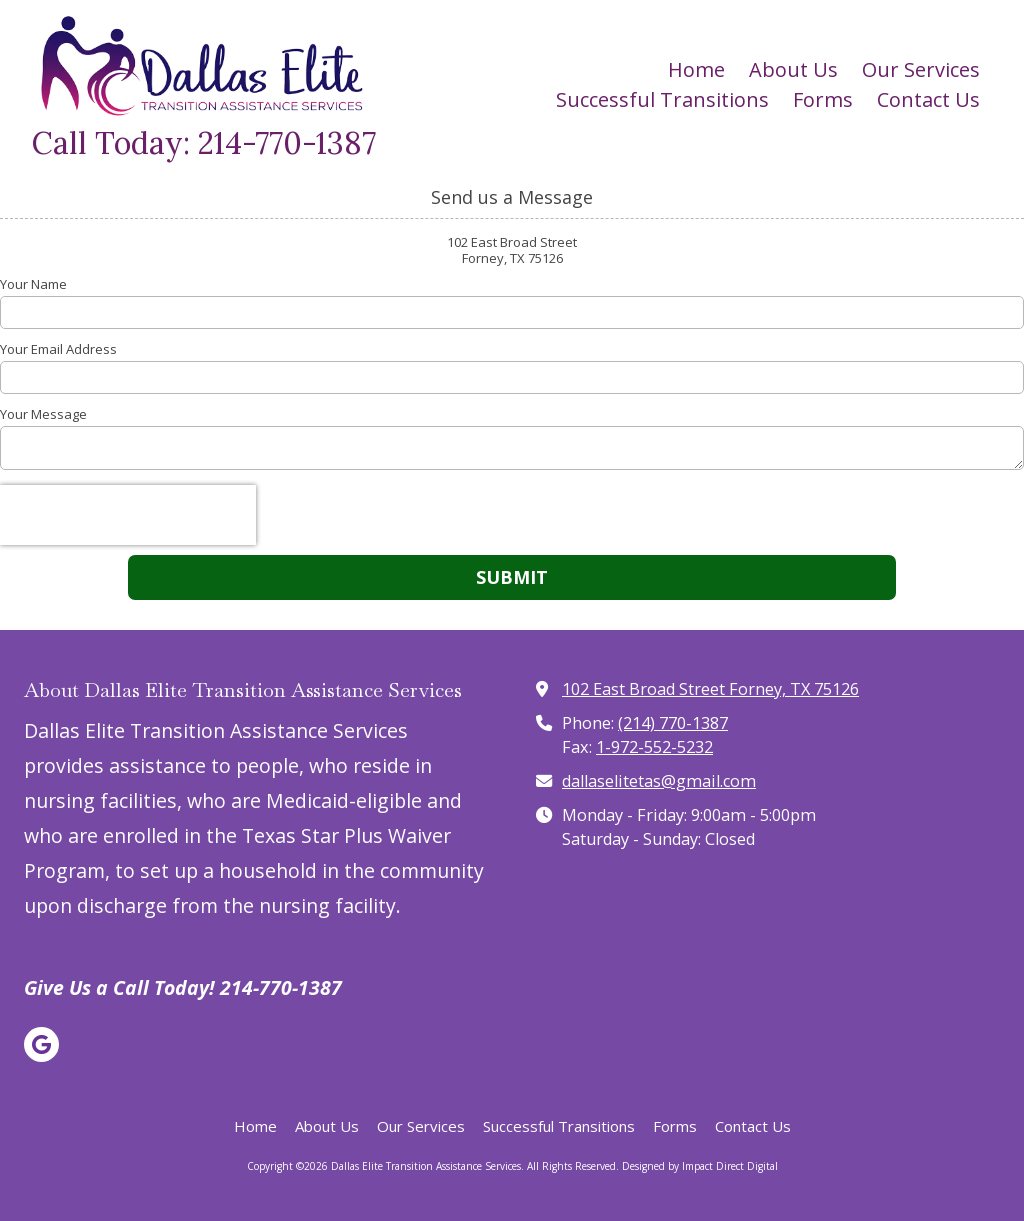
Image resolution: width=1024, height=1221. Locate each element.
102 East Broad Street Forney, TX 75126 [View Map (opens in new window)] (710, 689)
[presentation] (128, 515)
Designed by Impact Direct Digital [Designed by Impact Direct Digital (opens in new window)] (700, 1166)
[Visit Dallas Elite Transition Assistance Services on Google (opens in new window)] (41, 1044)
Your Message (43, 414)
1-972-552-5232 (654, 747)
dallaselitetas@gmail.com (659, 781)
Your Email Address (58, 349)
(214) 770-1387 (673, 723)
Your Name (33, 284)
